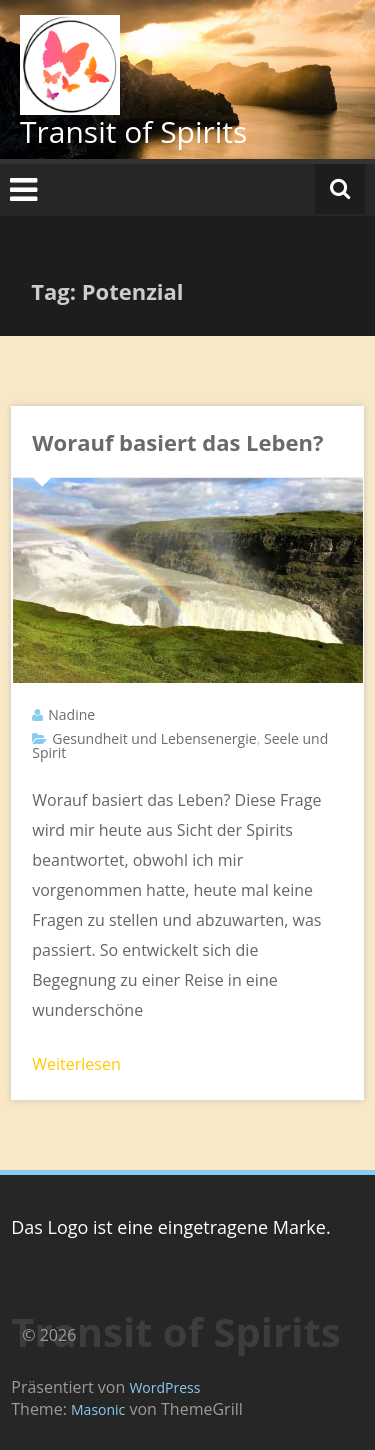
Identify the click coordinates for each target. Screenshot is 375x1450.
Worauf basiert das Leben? (177, 442)
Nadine (71, 714)
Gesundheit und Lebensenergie (154, 738)
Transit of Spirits (133, 131)
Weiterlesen (76, 1064)
